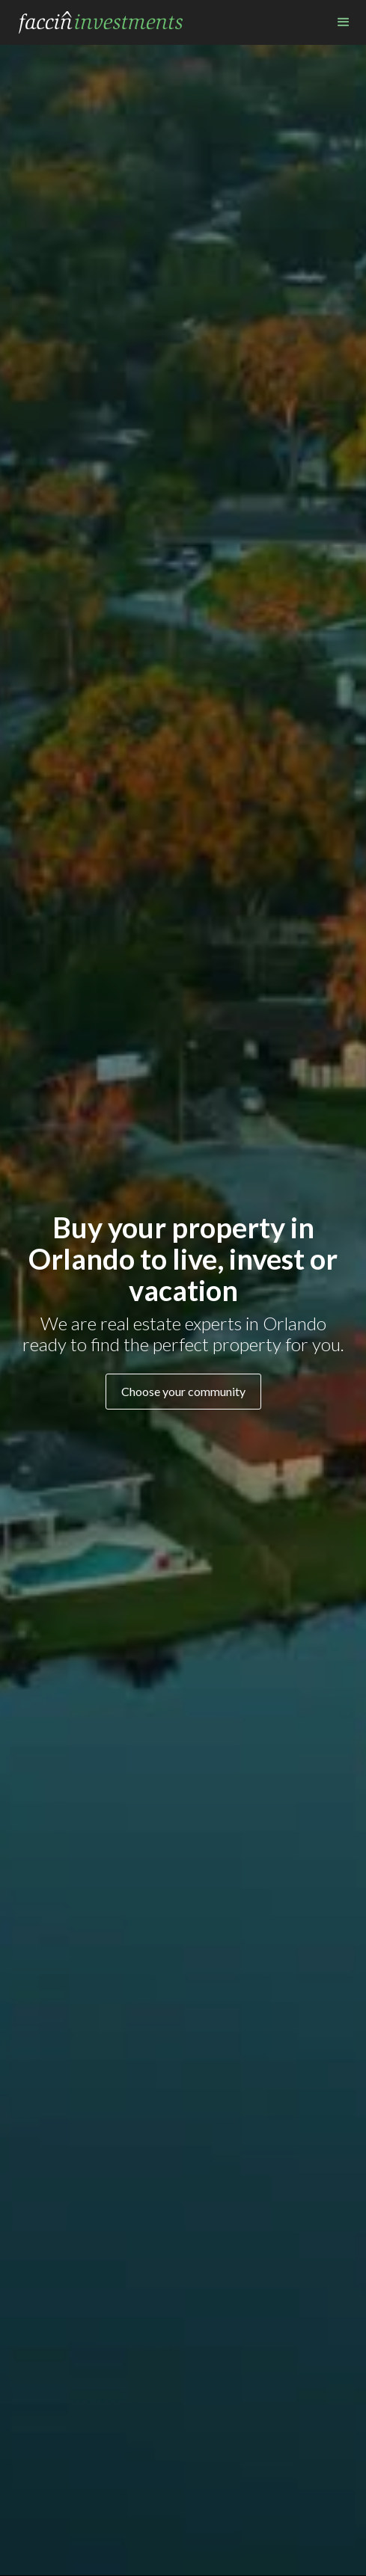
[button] (343, 22)
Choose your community (183, 1391)
